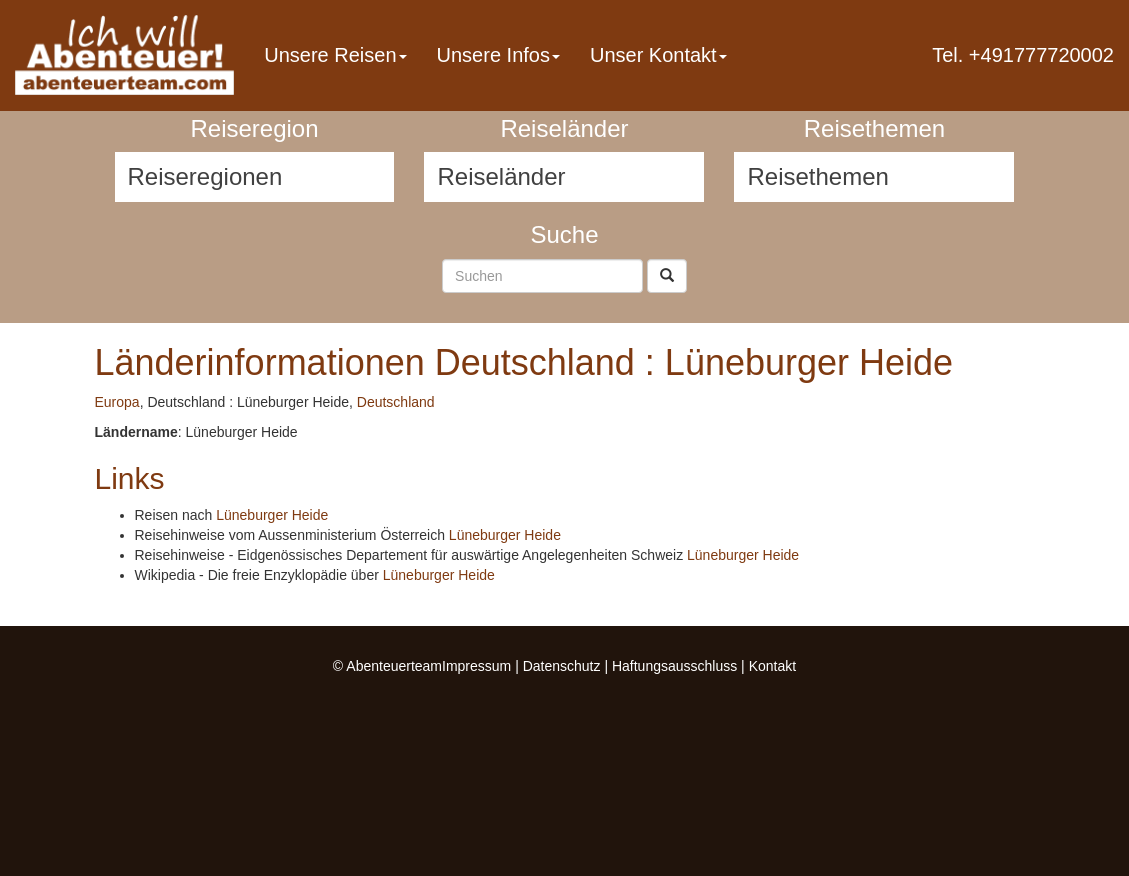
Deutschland (396, 402)
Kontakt (772, 666)
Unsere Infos (498, 55)
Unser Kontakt (658, 55)
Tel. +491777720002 (1023, 55)
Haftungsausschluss (674, 666)
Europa (117, 402)
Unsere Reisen (335, 55)
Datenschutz (562, 666)
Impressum (476, 666)
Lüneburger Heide (272, 515)
